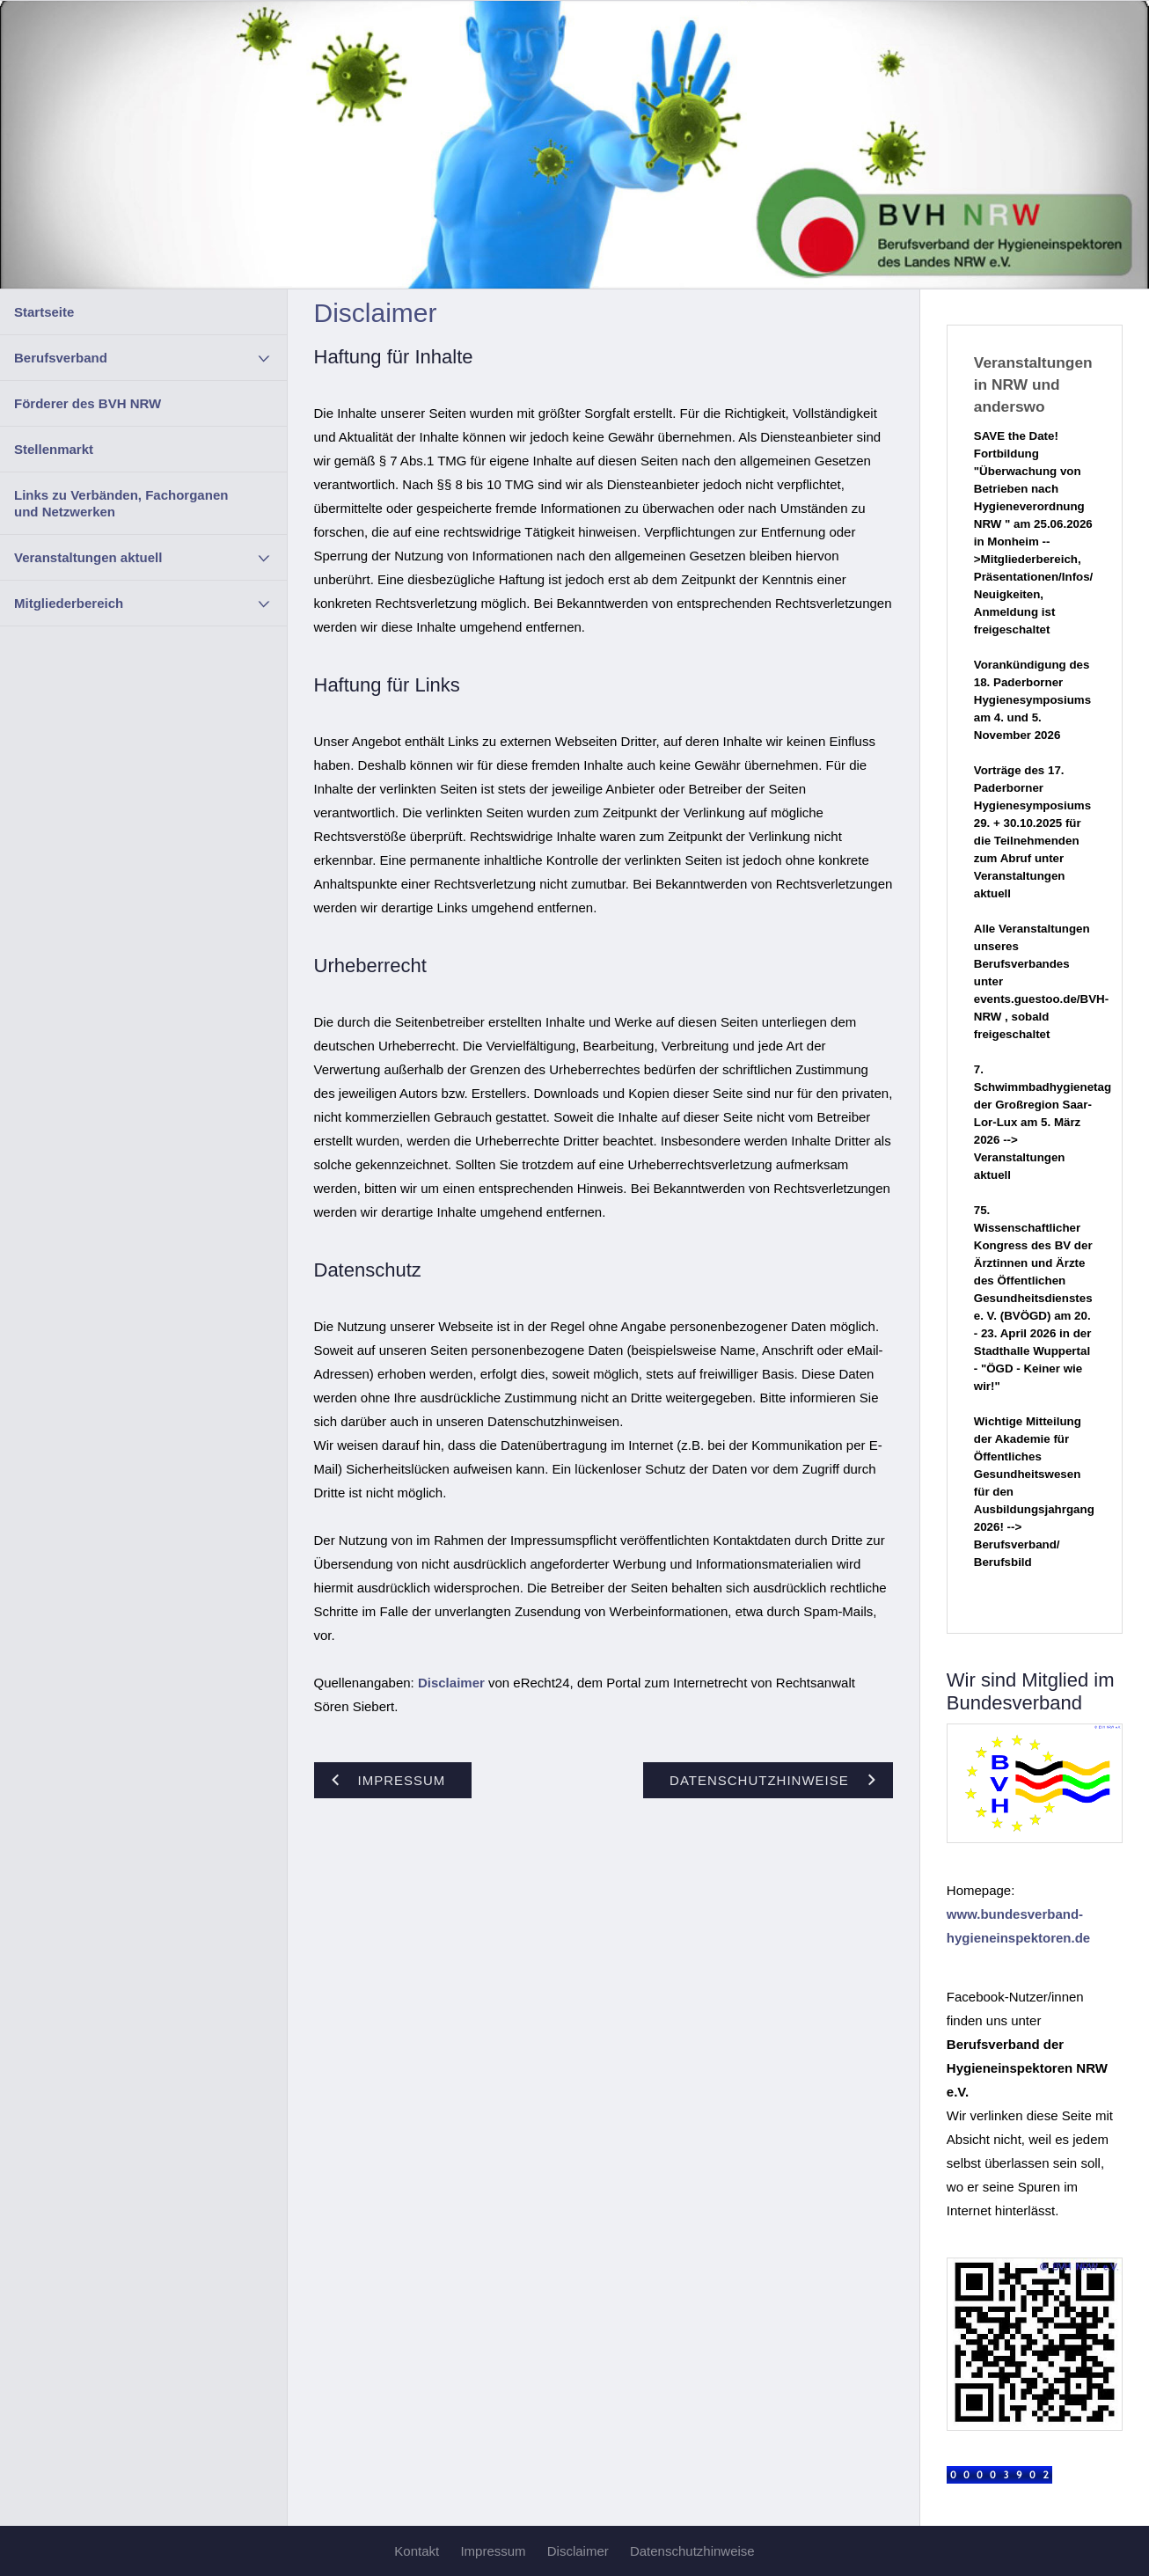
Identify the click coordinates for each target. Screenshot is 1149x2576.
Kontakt (416, 2550)
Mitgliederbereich (68, 603)
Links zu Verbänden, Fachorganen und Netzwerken (121, 503)
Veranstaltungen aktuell (88, 557)
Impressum (492, 2550)
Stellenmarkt (53, 449)
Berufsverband (60, 357)
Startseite (44, 311)
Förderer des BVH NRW (87, 403)
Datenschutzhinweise (692, 2550)
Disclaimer (451, 1682)
